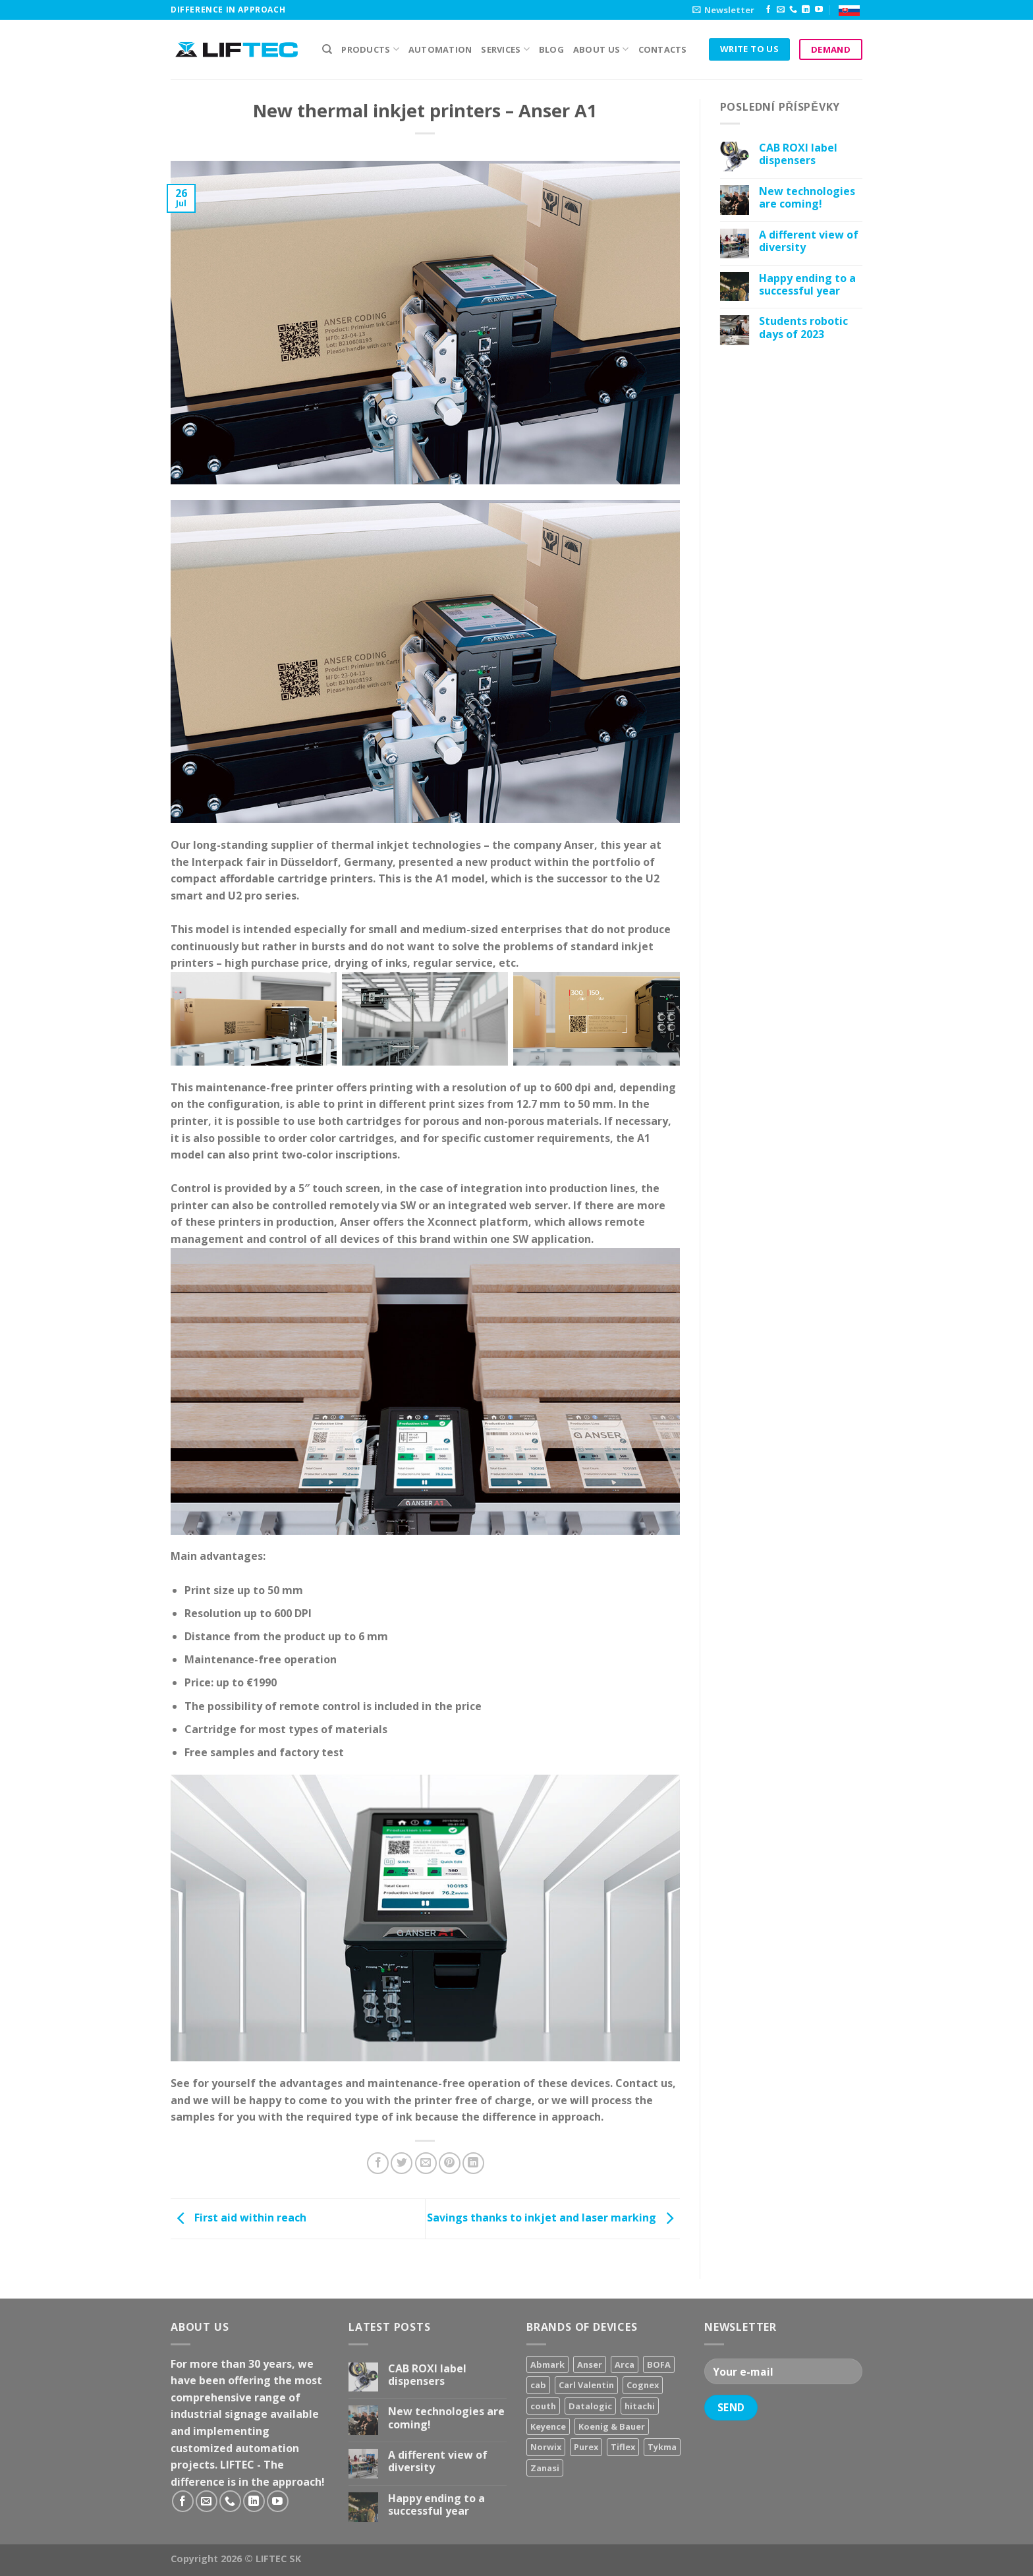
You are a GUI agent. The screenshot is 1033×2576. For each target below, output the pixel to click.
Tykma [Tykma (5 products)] (662, 2447)
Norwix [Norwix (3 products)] (545, 2447)
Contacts (662, 49)
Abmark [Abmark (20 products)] (547, 2364)
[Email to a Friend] (426, 2163)
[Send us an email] (781, 9)
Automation (440, 49)
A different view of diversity (808, 241)
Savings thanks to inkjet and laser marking (553, 2217)
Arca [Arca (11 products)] (624, 2364)
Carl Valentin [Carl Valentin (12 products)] (586, 2385)
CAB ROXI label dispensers (798, 154)
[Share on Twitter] (401, 2163)
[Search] (327, 49)
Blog (551, 49)
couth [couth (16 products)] (543, 2406)
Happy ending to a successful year (807, 284)
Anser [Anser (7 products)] (589, 2364)
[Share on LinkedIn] (473, 2163)
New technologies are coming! (807, 197)
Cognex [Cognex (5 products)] (643, 2385)
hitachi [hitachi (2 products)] (640, 2406)
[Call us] (793, 9)
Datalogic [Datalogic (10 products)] (590, 2406)
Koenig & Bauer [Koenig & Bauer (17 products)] (611, 2426)
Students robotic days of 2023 (803, 327)
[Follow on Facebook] (768, 9)
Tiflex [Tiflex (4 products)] (623, 2447)
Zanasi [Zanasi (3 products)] (544, 2468)
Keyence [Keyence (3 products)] (548, 2426)
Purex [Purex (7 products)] (586, 2447)
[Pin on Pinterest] (450, 2163)
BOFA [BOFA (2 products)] (659, 2364)
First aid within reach (238, 2217)
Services (505, 49)
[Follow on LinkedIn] (806, 9)
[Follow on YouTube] (819, 9)
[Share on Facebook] (378, 2163)
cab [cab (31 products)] (538, 2385)
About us (601, 49)
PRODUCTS (370, 49)
